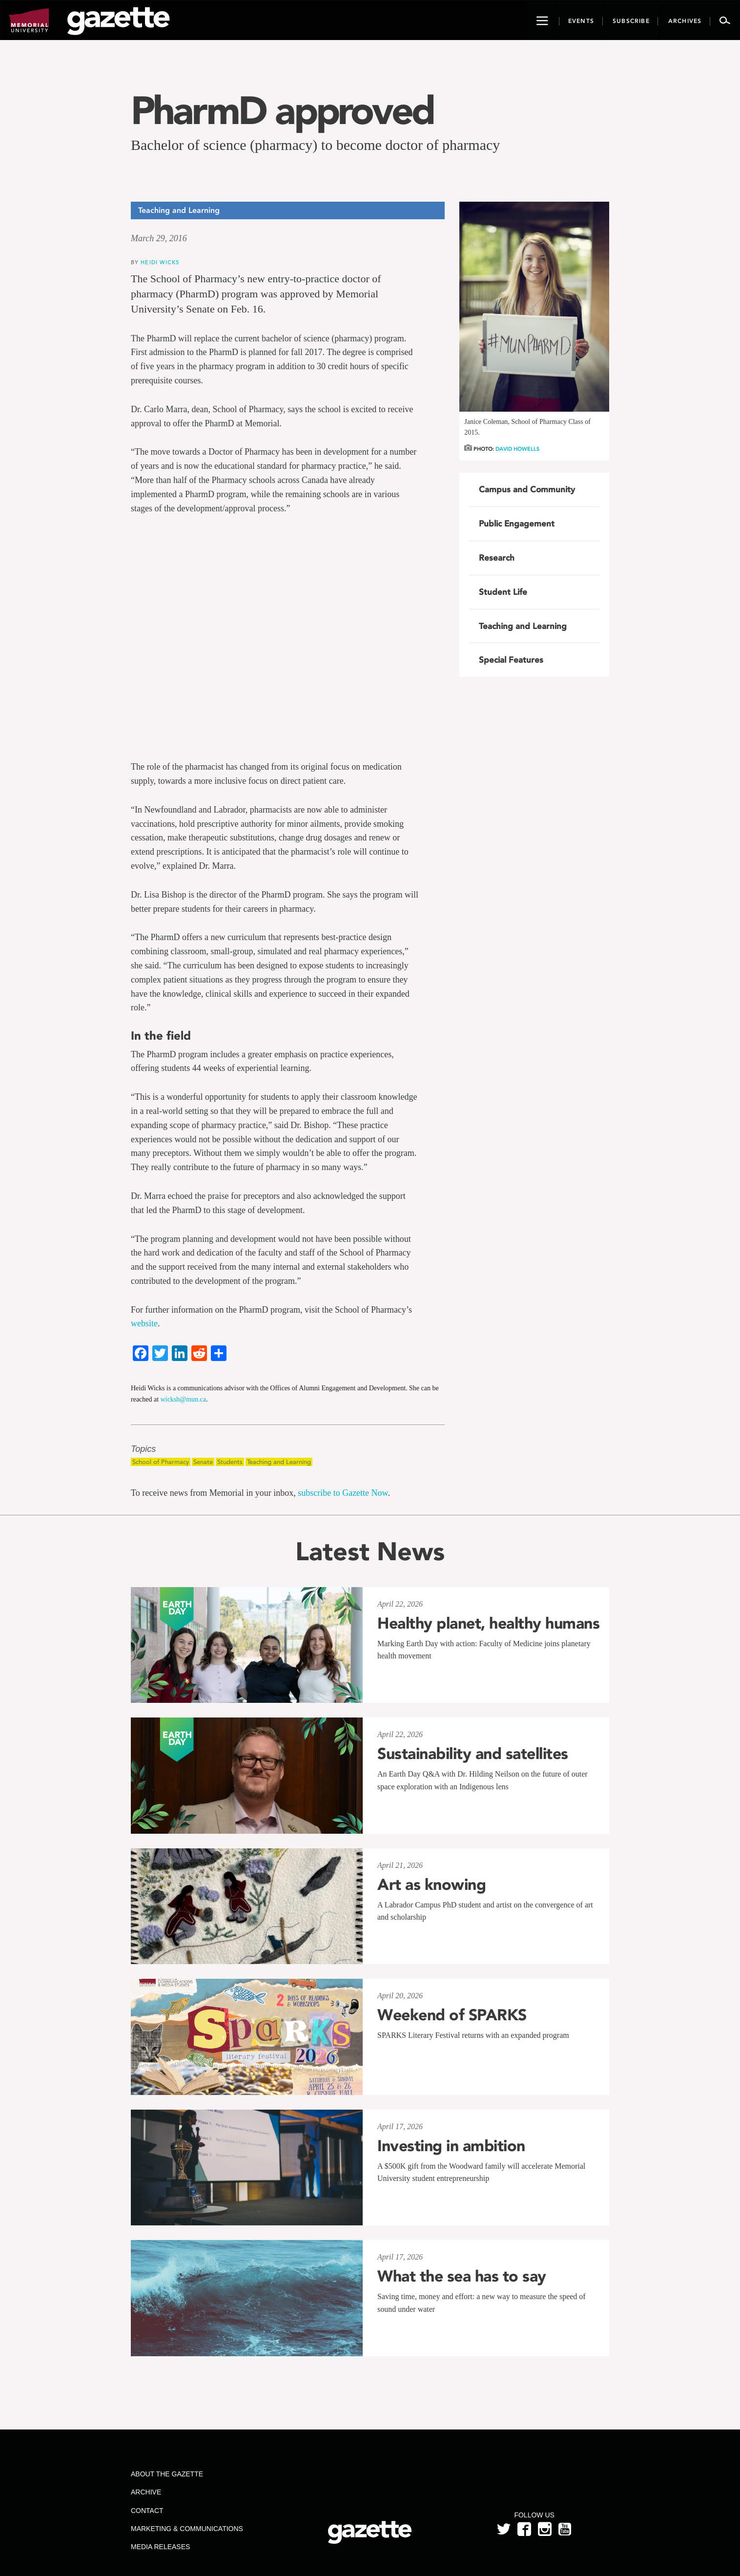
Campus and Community (527, 489)
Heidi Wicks (160, 262)
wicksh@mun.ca (183, 1399)
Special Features (511, 660)
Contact (147, 2510)
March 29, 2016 (159, 238)
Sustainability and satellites (472, 1753)
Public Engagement (517, 523)
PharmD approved (282, 110)
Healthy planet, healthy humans (488, 1623)
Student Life (503, 592)
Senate (203, 1462)
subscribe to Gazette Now (343, 1493)
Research (496, 558)
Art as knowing (431, 1884)
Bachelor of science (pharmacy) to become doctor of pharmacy (315, 145)
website (144, 1323)
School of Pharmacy (160, 1462)
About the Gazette (167, 2474)
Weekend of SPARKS (452, 2015)
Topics (143, 1449)
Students (230, 1462)
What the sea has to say (461, 2276)
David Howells (517, 449)
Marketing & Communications (187, 2529)
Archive (146, 2492)
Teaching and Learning (279, 1462)
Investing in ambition (451, 2146)
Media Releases (160, 2547)
